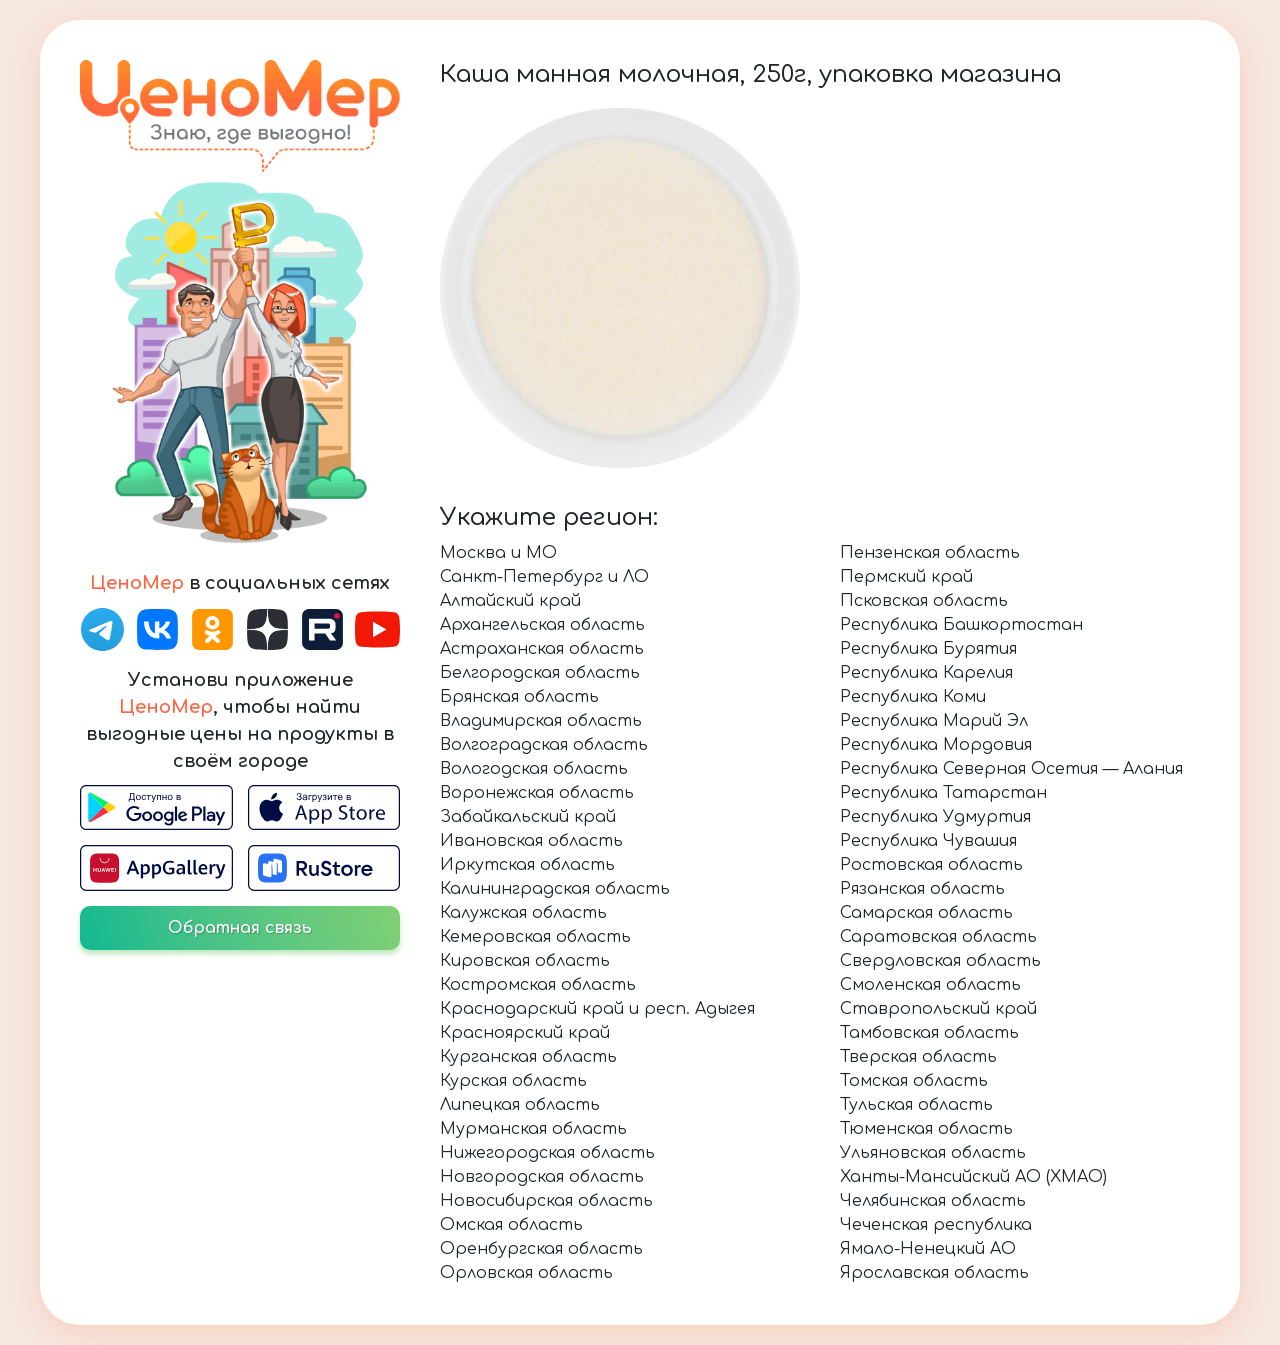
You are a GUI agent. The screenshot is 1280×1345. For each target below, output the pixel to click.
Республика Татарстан (943, 793)
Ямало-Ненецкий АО (928, 1249)
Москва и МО (498, 553)
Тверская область (918, 1057)
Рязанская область (922, 889)
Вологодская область (534, 769)
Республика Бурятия (928, 649)
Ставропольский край (938, 1009)
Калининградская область (555, 889)
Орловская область (526, 1273)
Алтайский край (510, 601)
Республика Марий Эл (934, 721)
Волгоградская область (544, 745)
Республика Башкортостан (961, 625)
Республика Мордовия (936, 745)
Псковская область (924, 601)
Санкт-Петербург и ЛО (544, 577)
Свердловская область (940, 961)
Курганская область (528, 1057)
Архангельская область (542, 625)
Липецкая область (520, 1105)
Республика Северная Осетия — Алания (1011, 769)
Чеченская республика (936, 1225)
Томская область (914, 1081)
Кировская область (525, 961)
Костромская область (538, 985)
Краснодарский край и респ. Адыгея (597, 1009)
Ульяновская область (933, 1153)
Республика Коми (913, 697)
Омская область (511, 1225)
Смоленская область (930, 985)
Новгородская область (542, 1177)
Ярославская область (934, 1273)
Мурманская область (533, 1129)
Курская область (513, 1081)
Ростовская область (931, 865)
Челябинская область (933, 1201)
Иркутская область (527, 865)
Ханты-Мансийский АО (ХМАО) (973, 1177)
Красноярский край (525, 1033)
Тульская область (916, 1105)
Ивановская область (531, 841)
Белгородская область (540, 673)
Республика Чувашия (928, 841)
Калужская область (523, 913)
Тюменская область (926, 1129)
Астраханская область (542, 649)
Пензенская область (930, 553)
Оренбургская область (541, 1249)
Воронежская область (537, 793)
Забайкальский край (528, 817)
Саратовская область (938, 937)
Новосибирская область (546, 1201)
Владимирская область (541, 721)
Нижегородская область (547, 1153)
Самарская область (926, 913)
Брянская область (519, 697)
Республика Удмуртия (935, 817)
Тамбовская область (929, 1033)
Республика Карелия (926, 673)
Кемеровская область (535, 937)
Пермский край (906, 577)
